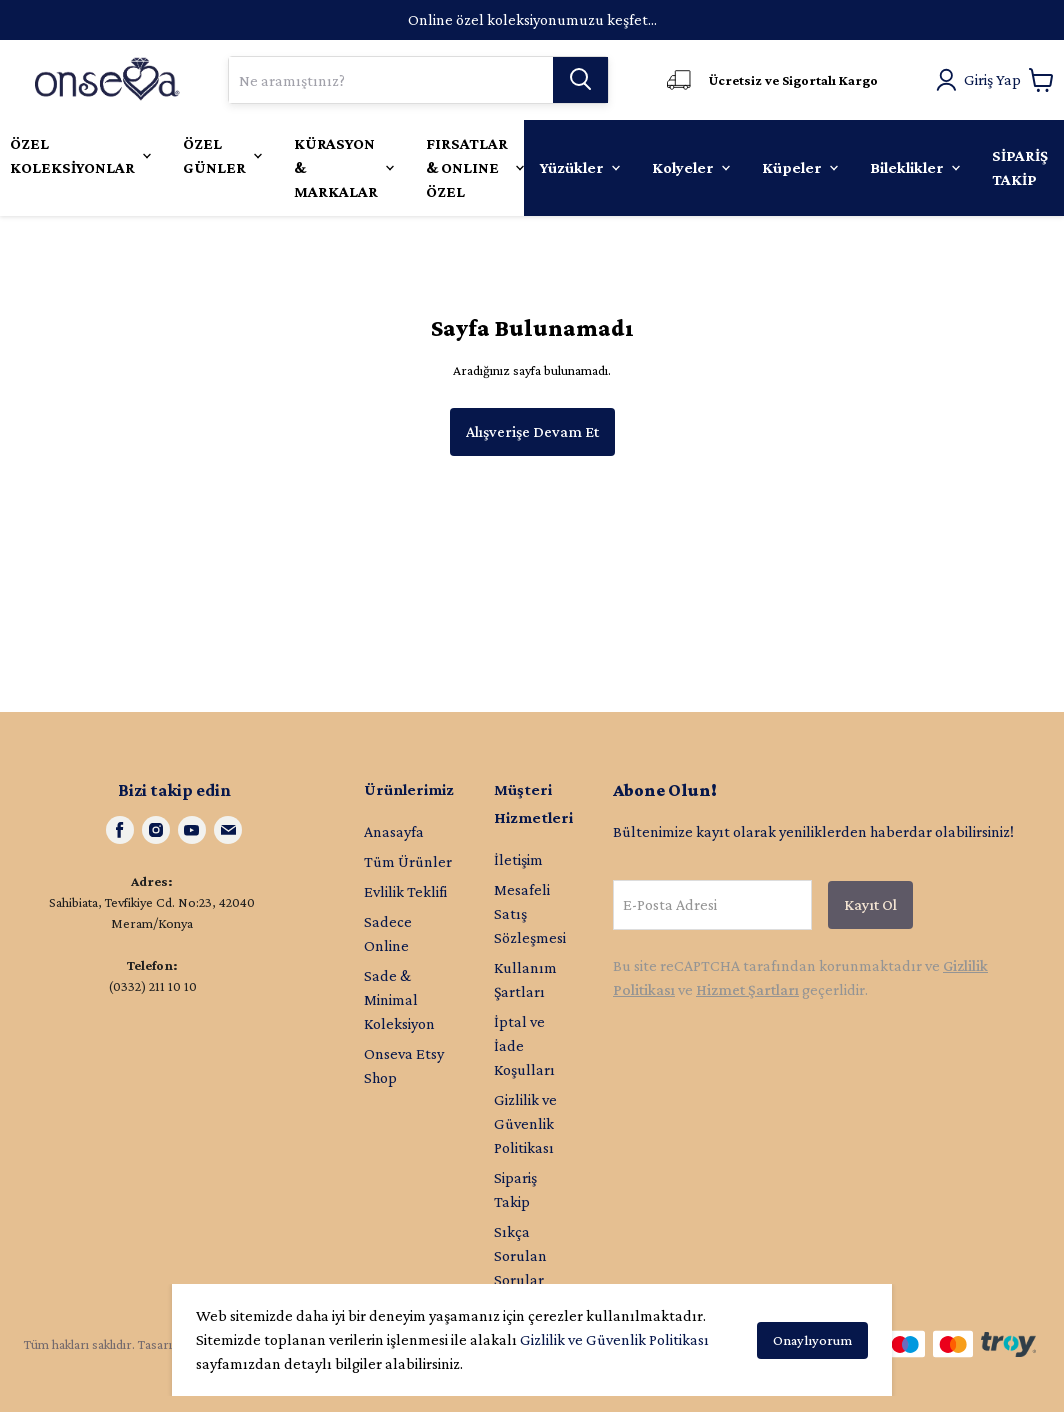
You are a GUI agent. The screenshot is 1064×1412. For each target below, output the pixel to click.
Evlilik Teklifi (405, 891)
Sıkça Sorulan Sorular (520, 1255)
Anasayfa (394, 831)
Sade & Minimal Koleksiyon (399, 999)
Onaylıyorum (812, 1340)
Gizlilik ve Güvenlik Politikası (614, 1339)
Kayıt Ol (870, 904)
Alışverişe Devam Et (532, 431)
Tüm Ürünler (408, 861)
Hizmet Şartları (747, 989)
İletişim (518, 859)
